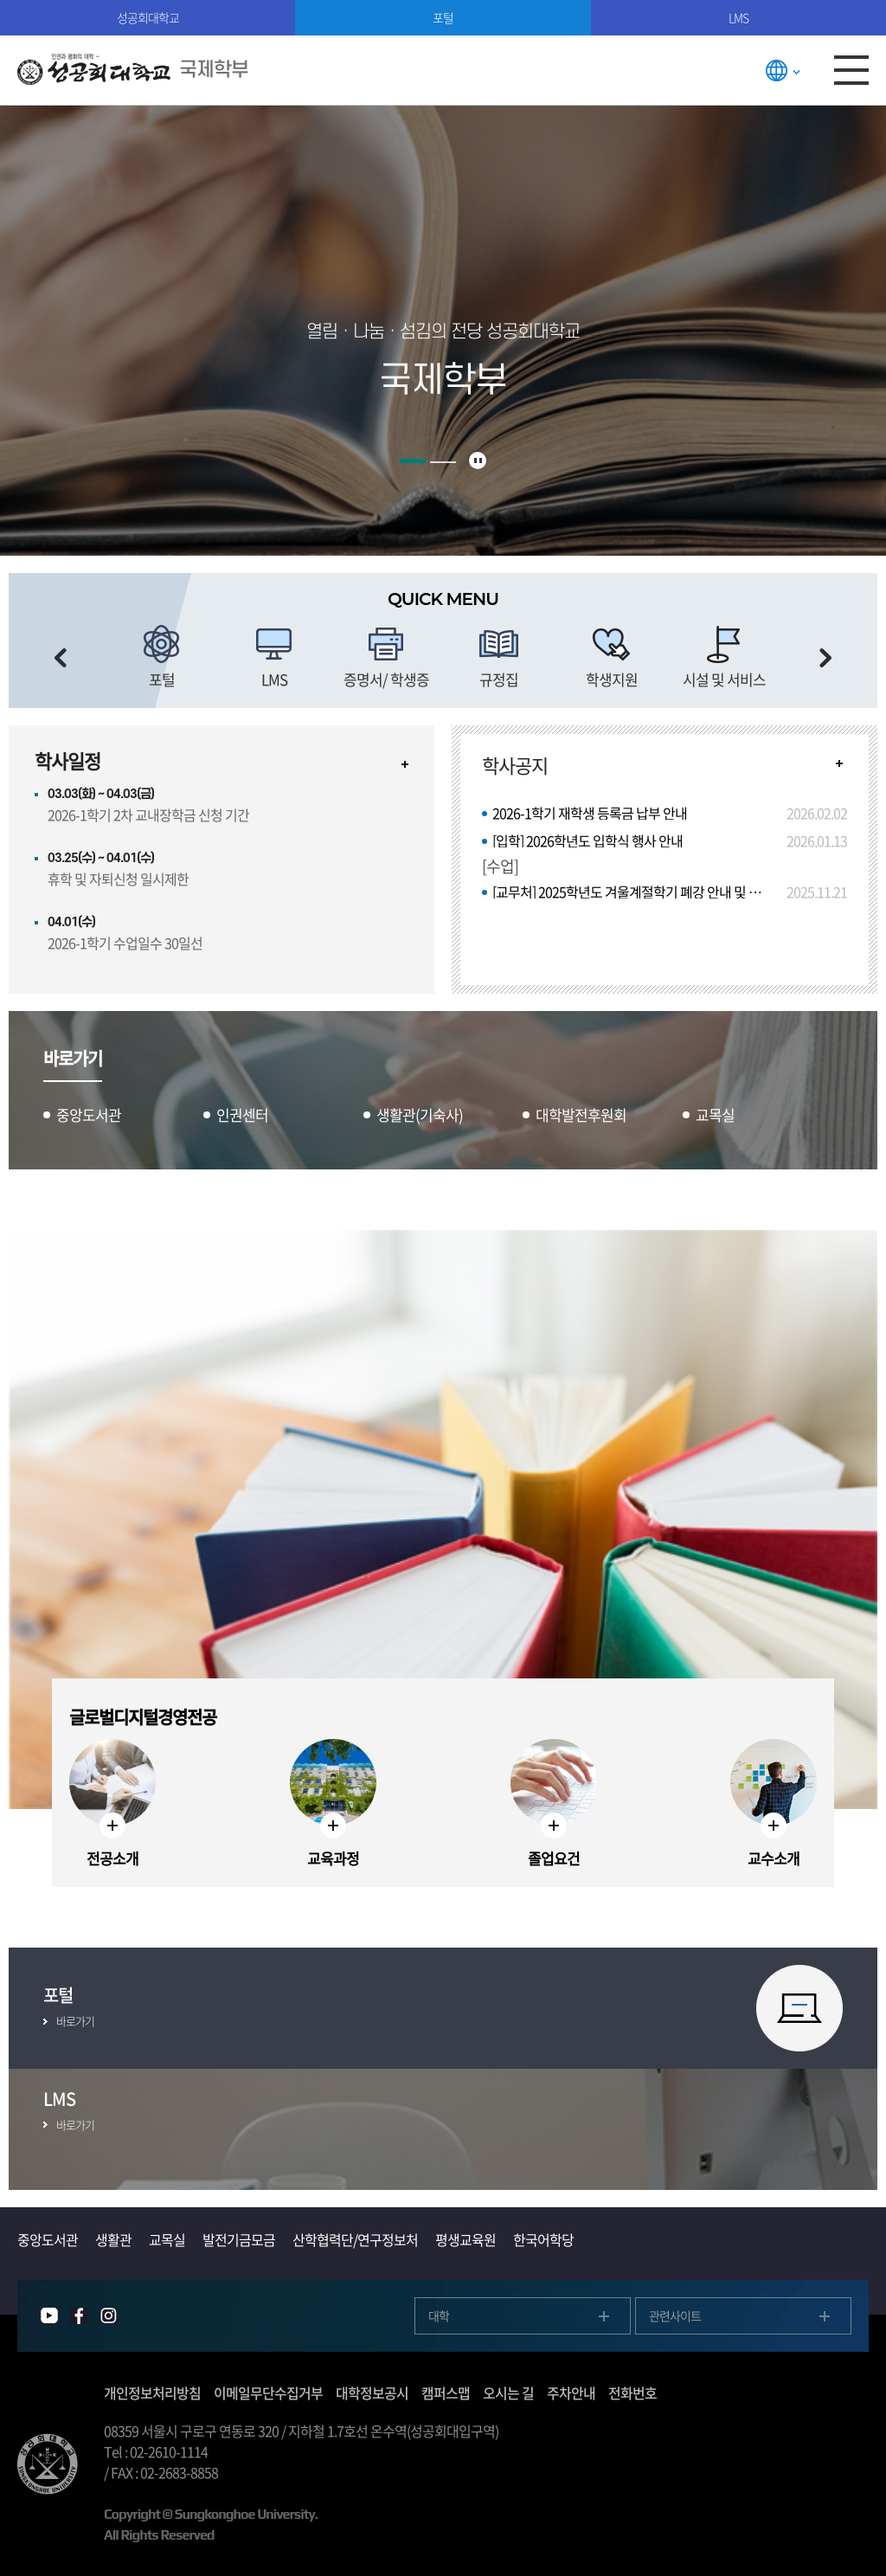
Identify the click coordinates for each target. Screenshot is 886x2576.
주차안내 (571, 2392)
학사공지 (515, 765)
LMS (738, 17)
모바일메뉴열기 (851, 70)
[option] (162, 658)
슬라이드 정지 (477, 460)
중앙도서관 (47, 2239)
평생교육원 (465, 2239)
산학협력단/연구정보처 (355, 2239)
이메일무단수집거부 (268, 2392)
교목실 (167, 2239)
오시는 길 (508, 2392)
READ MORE (839, 763)
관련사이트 (675, 2315)
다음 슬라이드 (825, 658)
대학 (438, 2315)
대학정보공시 (372, 2392)
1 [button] (413, 461)
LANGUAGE (782, 70)
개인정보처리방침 (152, 2392)
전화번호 (632, 2392)
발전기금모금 (238, 2239)
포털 (443, 17)
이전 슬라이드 (61, 658)
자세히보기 (405, 764)
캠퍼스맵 (445, 2392)
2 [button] (443, 462)
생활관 (113, 2239)
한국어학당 (543, 2239)
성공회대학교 (148, 17)
